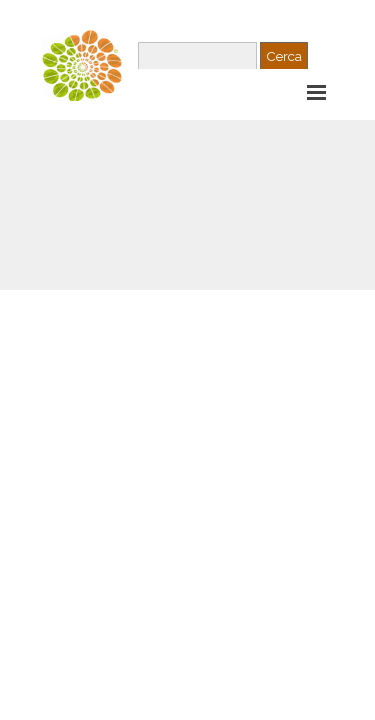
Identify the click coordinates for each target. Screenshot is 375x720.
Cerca (284, 56)
